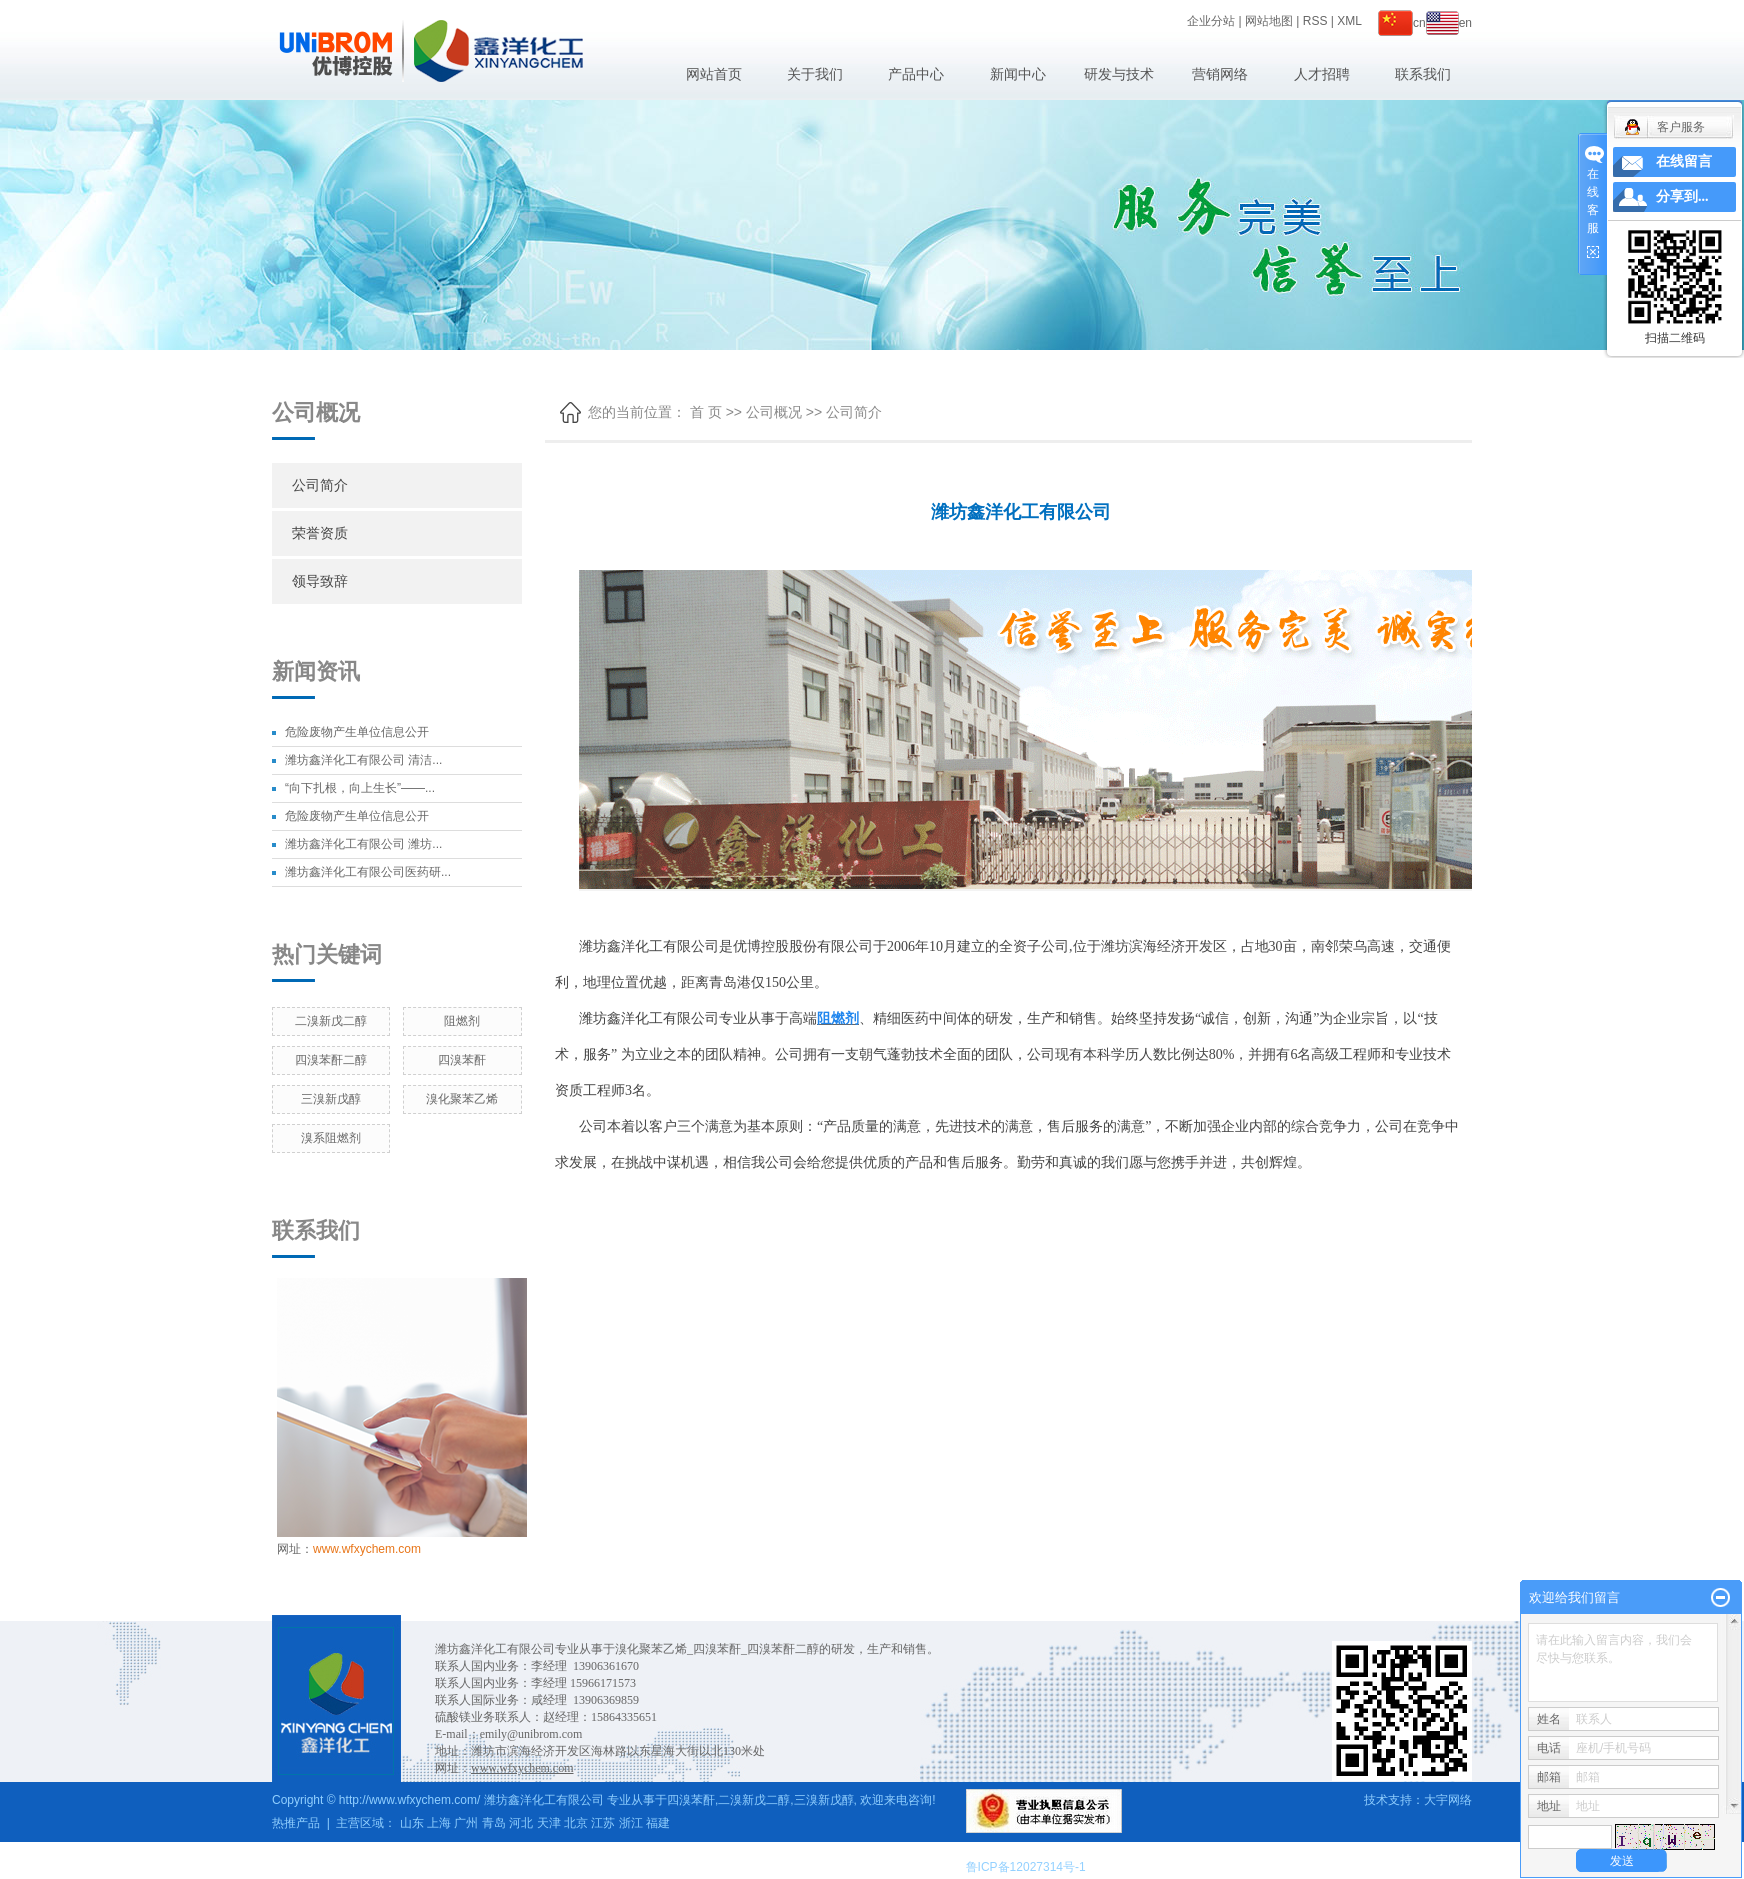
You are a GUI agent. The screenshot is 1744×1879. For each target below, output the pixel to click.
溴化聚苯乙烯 (462, 1099)
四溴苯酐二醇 (331, 1060)
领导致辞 (320, 581)
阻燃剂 (462, 1021)
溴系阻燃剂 (331, 1138)
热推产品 (296, 1823)
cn (1402, 23)
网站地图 (1269, 21)
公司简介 (320, 485)
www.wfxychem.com (367, 1549)
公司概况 (774, 412)
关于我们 (815, 74)
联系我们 (1423, 74)
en (1449, 23)
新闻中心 (1018, 74)
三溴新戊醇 (331, 1099)
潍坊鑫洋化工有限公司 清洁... (363, 760)
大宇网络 (1448, 1800)
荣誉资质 (320, 533)
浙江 (631, 1823)
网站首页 (714, 74)
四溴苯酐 (462, 1060)
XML (1349, 21)
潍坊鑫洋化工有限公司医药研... (368, 872)
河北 (521, 1823)
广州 (466, 1823)
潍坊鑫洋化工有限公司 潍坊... (363, 844)
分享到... (1682, 196)
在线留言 (1684, 161)
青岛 (494, 1823)
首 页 (706, 412)
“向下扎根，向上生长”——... (360, 788)
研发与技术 (1119, 74)
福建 (658, 1823)
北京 (576, 1823)
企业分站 (1211, 21)
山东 (412, 1823)
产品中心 (916, 74)
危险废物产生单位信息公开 (357, 732)
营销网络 (1220, 74)
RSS (1315, 21)
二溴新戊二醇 (331, 1021)
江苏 (603, 1823)
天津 (549, 1823)
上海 (439, 1823)
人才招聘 (1322, 74)
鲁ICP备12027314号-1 (1026, 1867)
